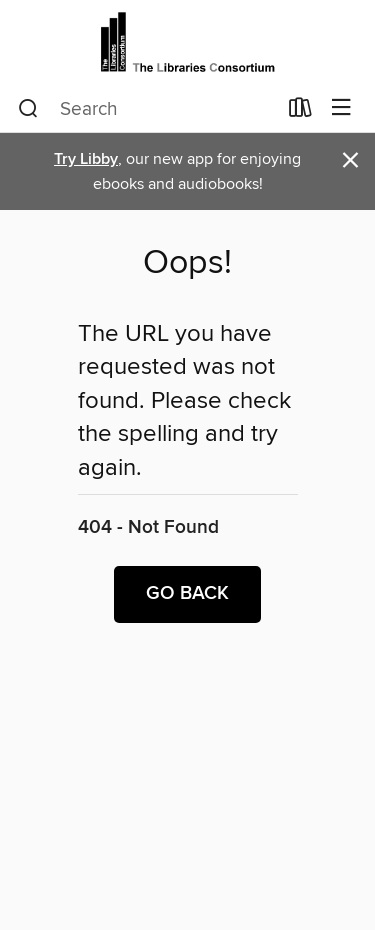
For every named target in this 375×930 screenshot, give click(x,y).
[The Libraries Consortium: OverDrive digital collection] (187, 42)
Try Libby (86, 159)
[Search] (28, 109)
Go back (187, 594)
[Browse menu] (341, 108)
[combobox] (147, 109)
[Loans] (300, 112)
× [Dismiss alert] (350, 160)
